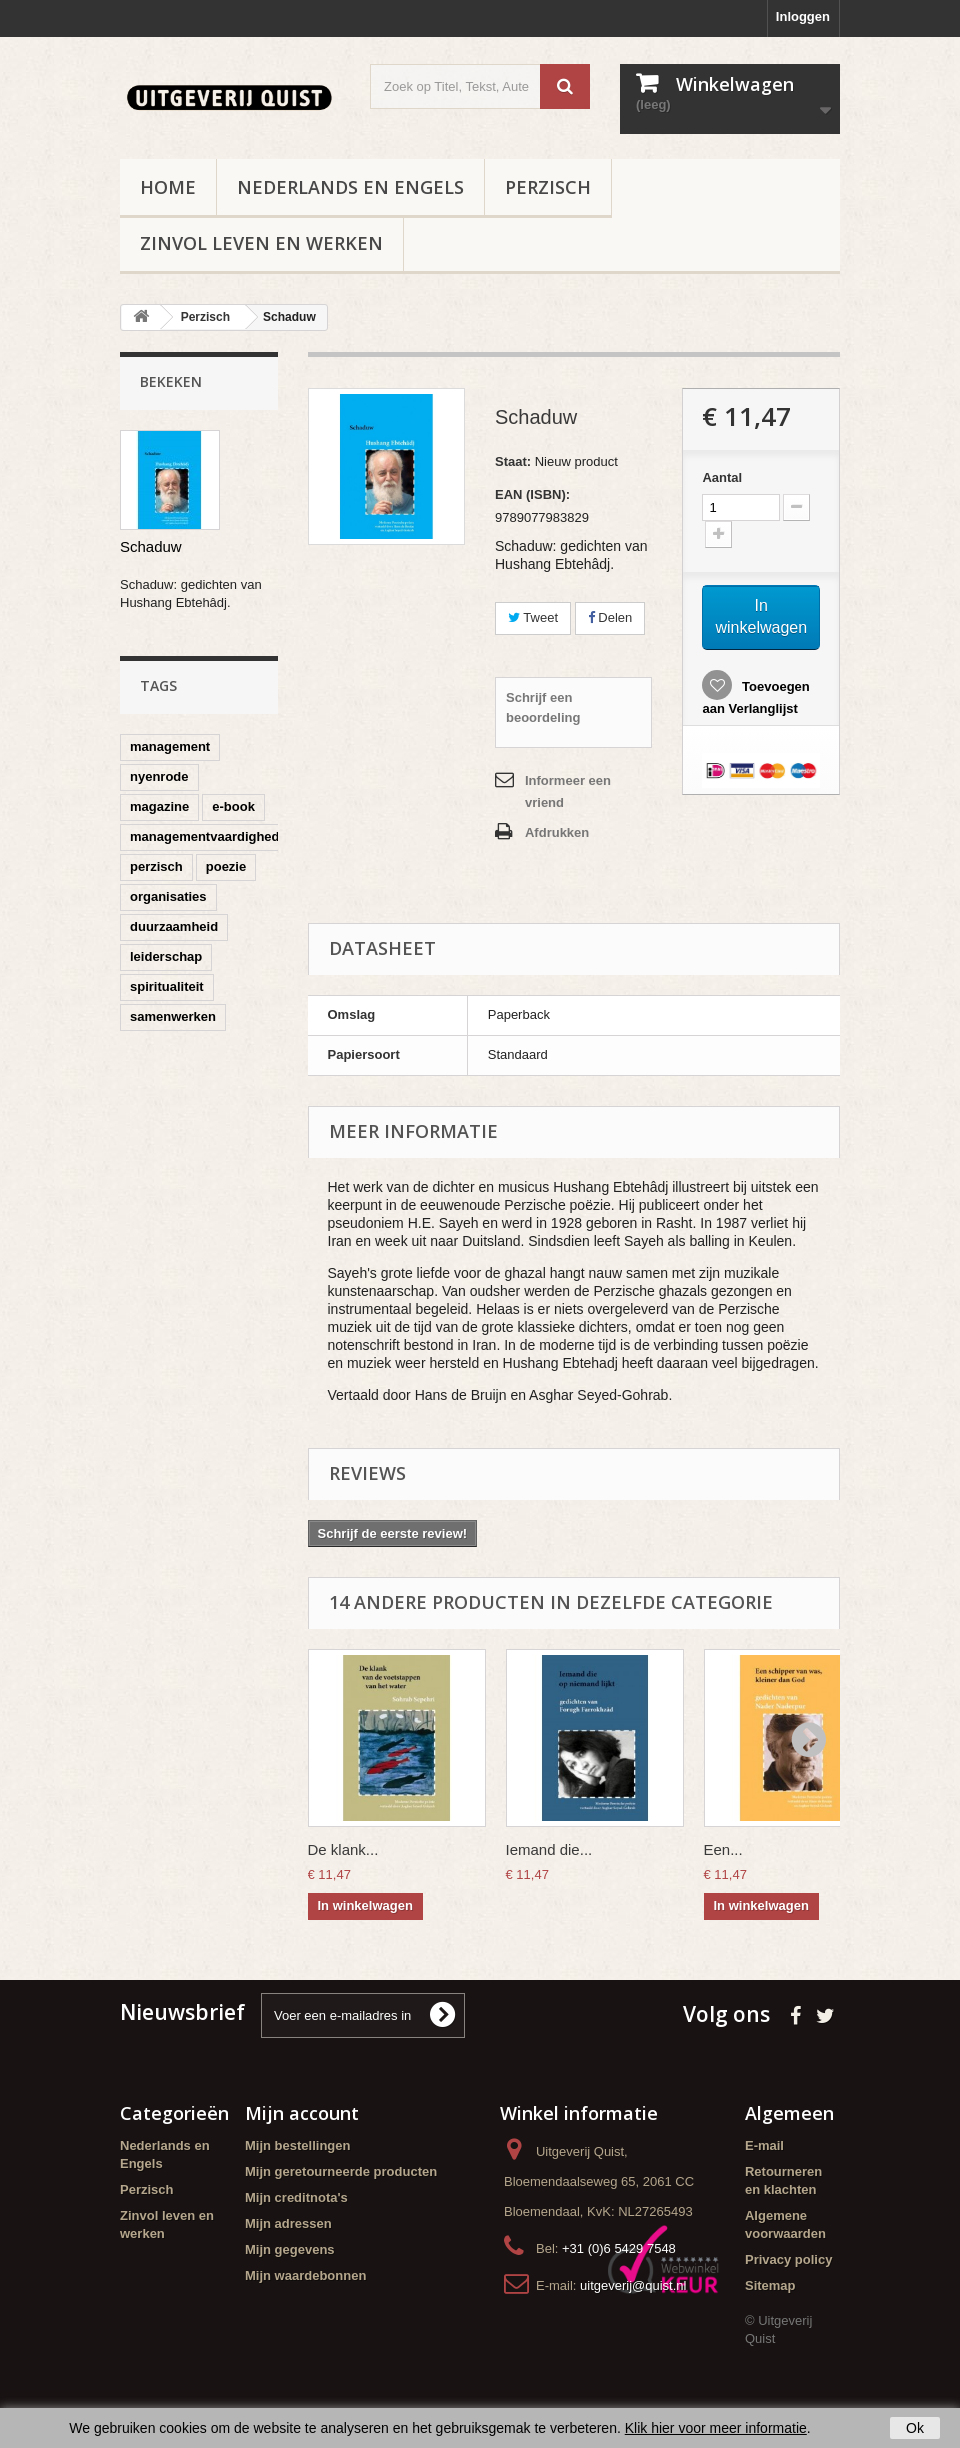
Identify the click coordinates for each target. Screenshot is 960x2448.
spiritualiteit (167, 986)
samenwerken (173, 1016)
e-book (233, 806)
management (170, 746)
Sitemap (770, 2285)
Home (168, 187)
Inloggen (803, 16)
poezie (226, 866)
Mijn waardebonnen (305, 2275)
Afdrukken (557, 832)
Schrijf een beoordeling (543, 707)
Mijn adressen (288, 2223)
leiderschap (166, 956)
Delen (610, 617)
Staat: (513, 461)
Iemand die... (549, 1849)
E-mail (764, 2145)
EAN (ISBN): (532, 494)
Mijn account (302, 2113)
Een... (723, 1849)
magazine (159, 806)
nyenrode (159, 776)
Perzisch (548, 187)
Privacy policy (788, 2259)
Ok (915, 2428)
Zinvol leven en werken (261, 243)
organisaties (168, 896)
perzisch (156, 866)
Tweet (533, 617)
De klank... (343, 1849)
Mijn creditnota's (296, 2197)
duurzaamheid (174, 926)
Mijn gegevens (290, 2249)
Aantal (722, 477)
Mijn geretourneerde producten (341, 2171)
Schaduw (151, 546)
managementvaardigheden (212, 836)
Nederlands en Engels (350, 187)
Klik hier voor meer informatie (716, 2428)
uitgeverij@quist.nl (633, 2285)
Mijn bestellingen (297, 2145)
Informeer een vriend (568, 791)
